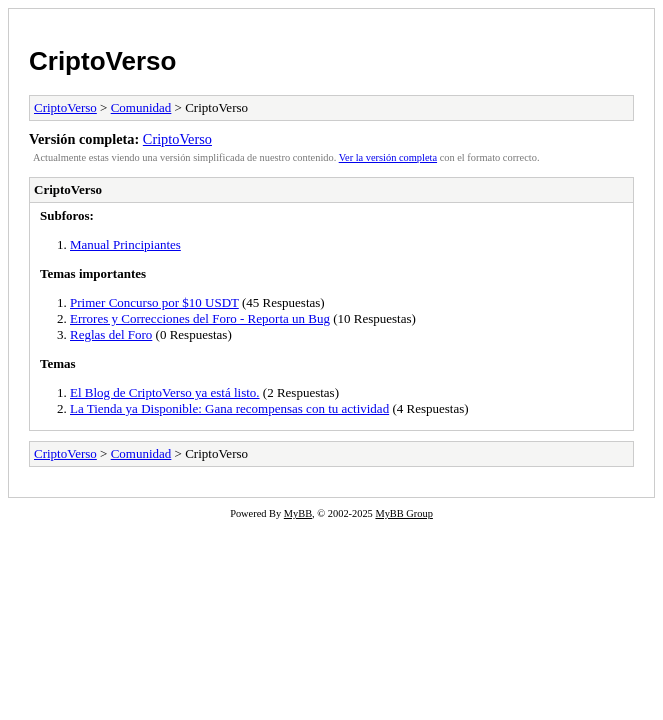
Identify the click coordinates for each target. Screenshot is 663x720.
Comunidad (141, 107)
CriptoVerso (102, 61)
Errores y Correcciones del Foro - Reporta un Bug (200, 318)
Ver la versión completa (388, 157)
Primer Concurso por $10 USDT (154, 302)
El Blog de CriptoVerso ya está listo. (165, 392)
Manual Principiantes (125, 244)
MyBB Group (403, 513)
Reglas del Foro (111, 334)
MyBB (298, 513)
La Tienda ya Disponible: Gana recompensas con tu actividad (229, 408)
